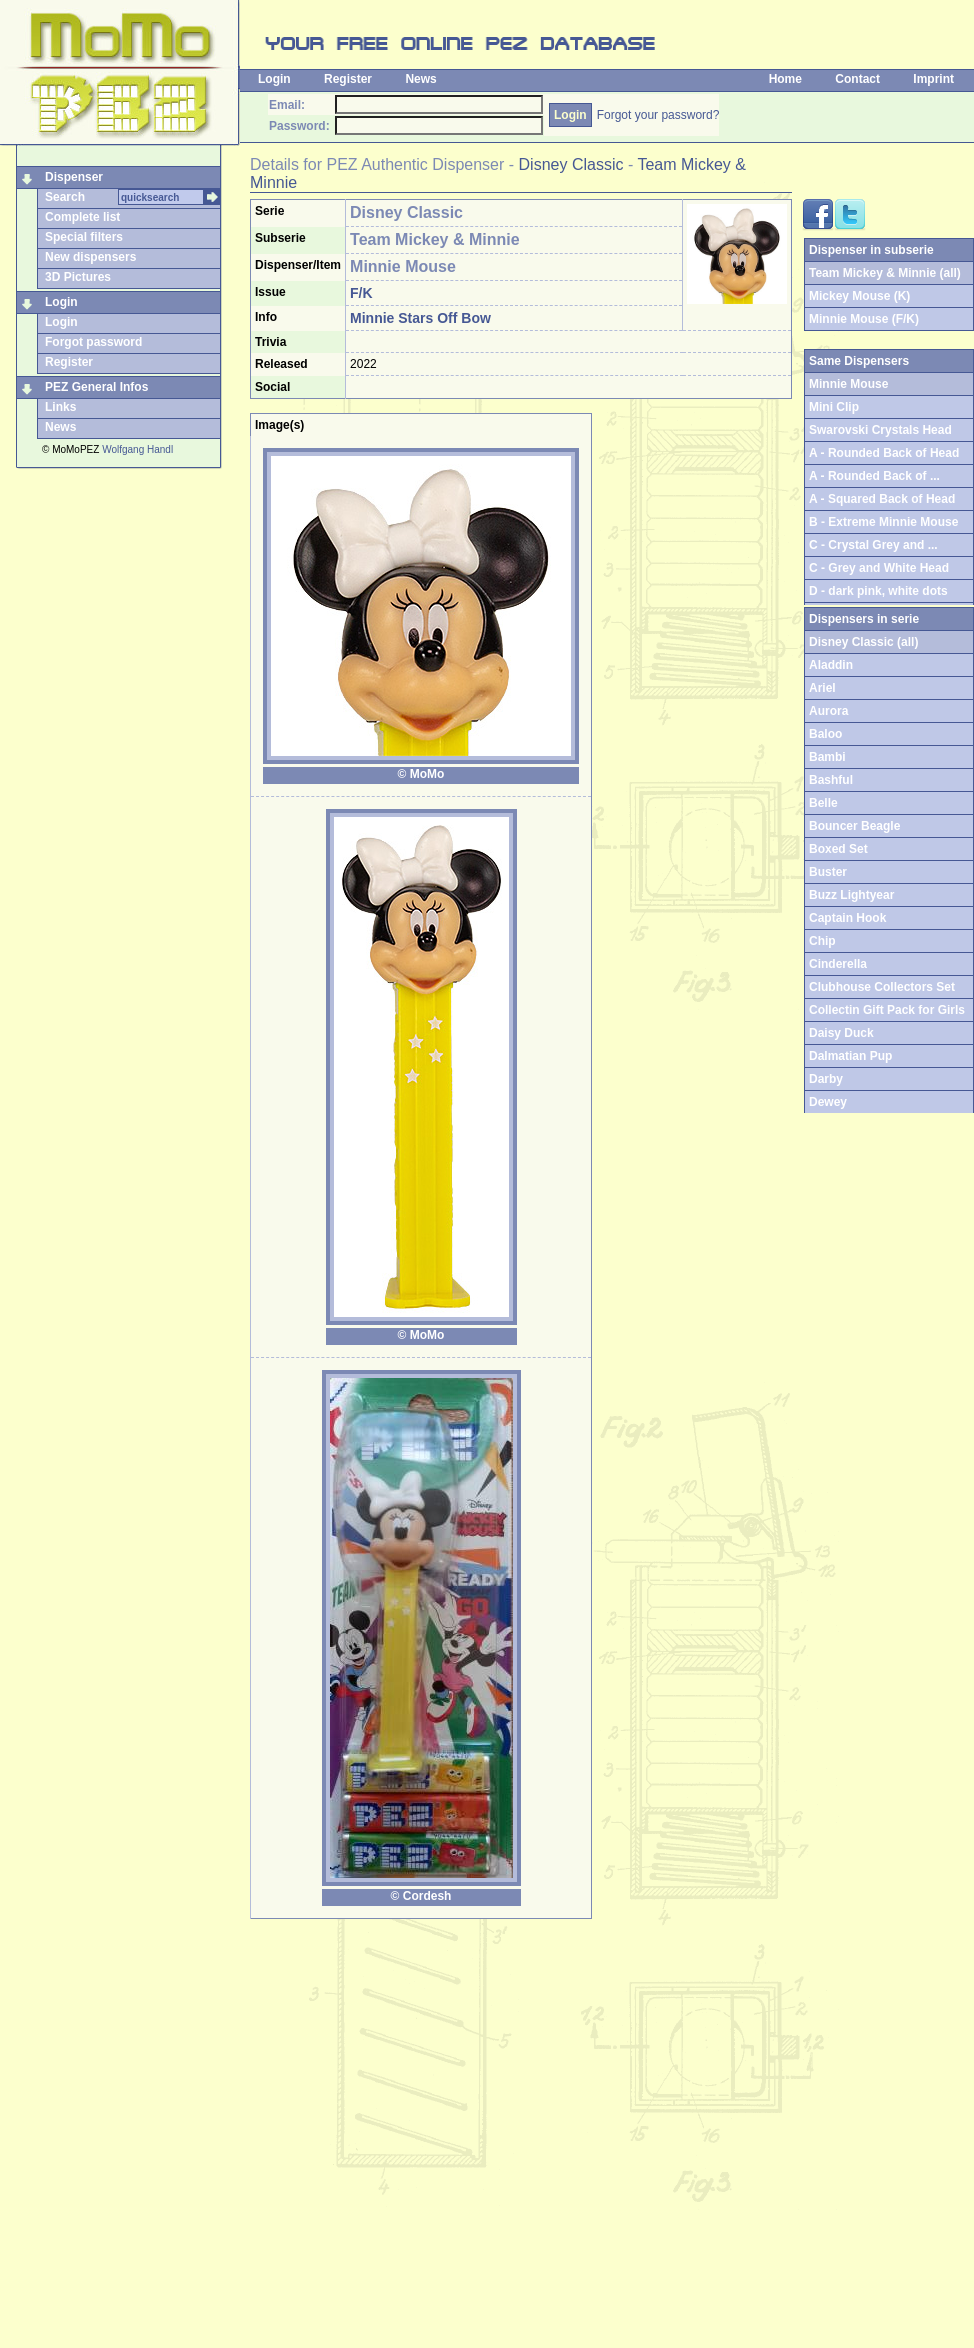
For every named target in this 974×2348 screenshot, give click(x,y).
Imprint (933, 79)
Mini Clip (834, 407)
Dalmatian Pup (850, 1056)
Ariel (822, 688)
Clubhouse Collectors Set (882, 987)
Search (65, 197)
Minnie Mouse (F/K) (864, 319)
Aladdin (831, 665)
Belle (823, 803)
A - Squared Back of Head (882, 499)
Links (60, 407)
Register (348, 79)
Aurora (828, 711)
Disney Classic (571, 164)
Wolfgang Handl (137, 449)
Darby (826, 1079)
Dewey (828, 1102)
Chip (822, 941)
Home (785, 79)
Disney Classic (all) (863, 642)
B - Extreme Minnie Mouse (883, 522)
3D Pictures (78, 277)
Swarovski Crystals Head (880, 430)
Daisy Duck (841, 1033)
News (420, 79)
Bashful (831, 780)
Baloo (825, 734)
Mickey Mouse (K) (859, 296)
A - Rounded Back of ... (874, 476)
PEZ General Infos (96, 387)
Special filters (84, 237)
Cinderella (838, 964)
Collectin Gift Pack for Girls (887, 1010)
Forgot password (93, 342)
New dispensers (90, 257)
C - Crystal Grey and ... (873, 545)
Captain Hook (847, 918)
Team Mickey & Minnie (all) (885, 273)
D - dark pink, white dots (878, 591)
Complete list (82, 217)
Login (274, 79)
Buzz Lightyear (851, 895)
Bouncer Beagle (854, 826)
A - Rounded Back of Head (884, 453)
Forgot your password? (658, 115)
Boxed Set (838, 849)
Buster (828, 872)
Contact (857, 79)
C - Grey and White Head (879, 568)
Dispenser (74, 177)
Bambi (827, 757)
